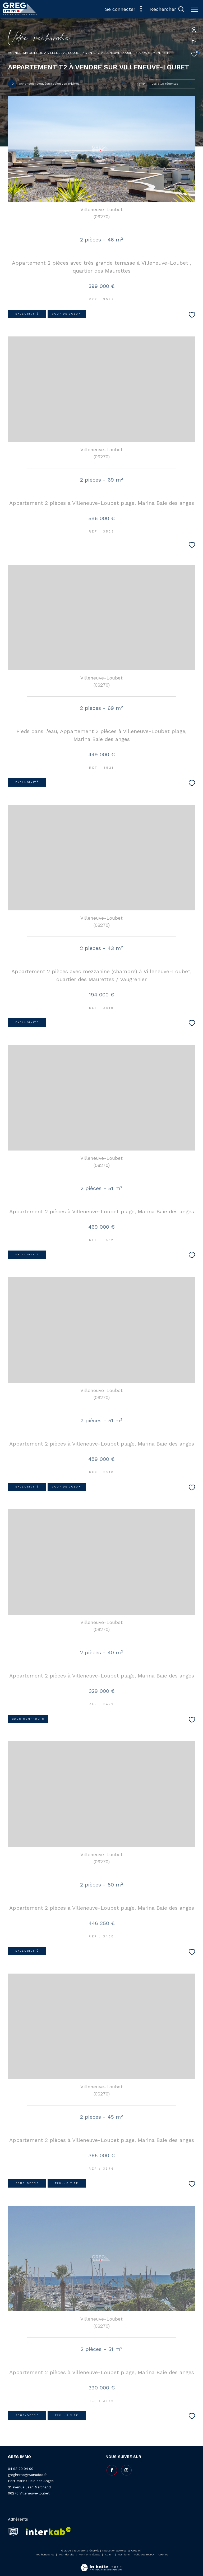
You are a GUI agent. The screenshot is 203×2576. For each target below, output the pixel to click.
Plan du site (67, 2554)
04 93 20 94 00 (20, 2469)
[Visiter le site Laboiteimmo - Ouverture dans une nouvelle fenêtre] (101, 2564)
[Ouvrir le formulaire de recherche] (167, 9)
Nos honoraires (44, 2554)
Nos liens (124, 2554)
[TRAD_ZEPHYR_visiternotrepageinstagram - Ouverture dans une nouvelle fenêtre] (125, 2469)
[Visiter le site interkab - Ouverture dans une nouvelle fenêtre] (46, 2531)
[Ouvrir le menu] (194, 9)
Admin (109, 2554)
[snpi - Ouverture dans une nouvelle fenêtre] (13, 2531)
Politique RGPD (144, 2554)
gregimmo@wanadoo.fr (27, 2475)
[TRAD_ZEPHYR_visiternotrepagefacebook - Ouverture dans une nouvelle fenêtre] (110, 2469)
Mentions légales (90, 2554)
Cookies (163, 2554)
